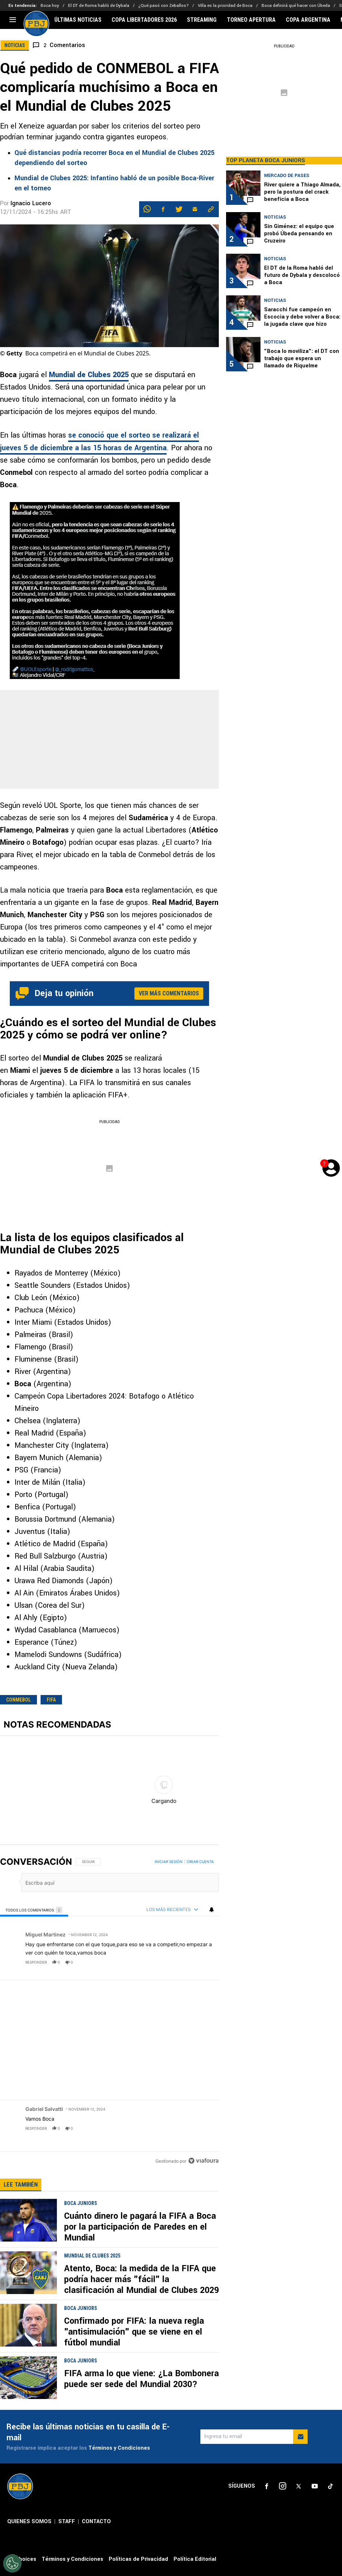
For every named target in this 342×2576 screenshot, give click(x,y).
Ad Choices (21, 2384)
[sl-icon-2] (282, 2311)
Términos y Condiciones (119, 2273)
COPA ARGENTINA (308, 20)
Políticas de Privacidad (138, 2384)
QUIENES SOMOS (29, 2347)
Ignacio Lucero (31, 203)
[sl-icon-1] (266, 2311)
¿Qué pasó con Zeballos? (163, 6)
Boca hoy (50, 6)
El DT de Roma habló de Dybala (98, 6)
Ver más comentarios (169, 993)
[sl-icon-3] (298, 2311)
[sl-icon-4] (314, 2311)
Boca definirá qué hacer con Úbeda (296, 6)
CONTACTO (96, 2347)
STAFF (66, 2347)
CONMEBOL (18, 1700)
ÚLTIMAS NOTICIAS (77, 20)
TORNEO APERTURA (251, 20)
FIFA (51, 1700)
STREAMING (202, 20)
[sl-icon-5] (330, 2311)
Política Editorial (195, 2384)
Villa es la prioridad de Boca (225, 6)
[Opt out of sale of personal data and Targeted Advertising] (12, 2563)
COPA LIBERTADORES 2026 (144, 20)
